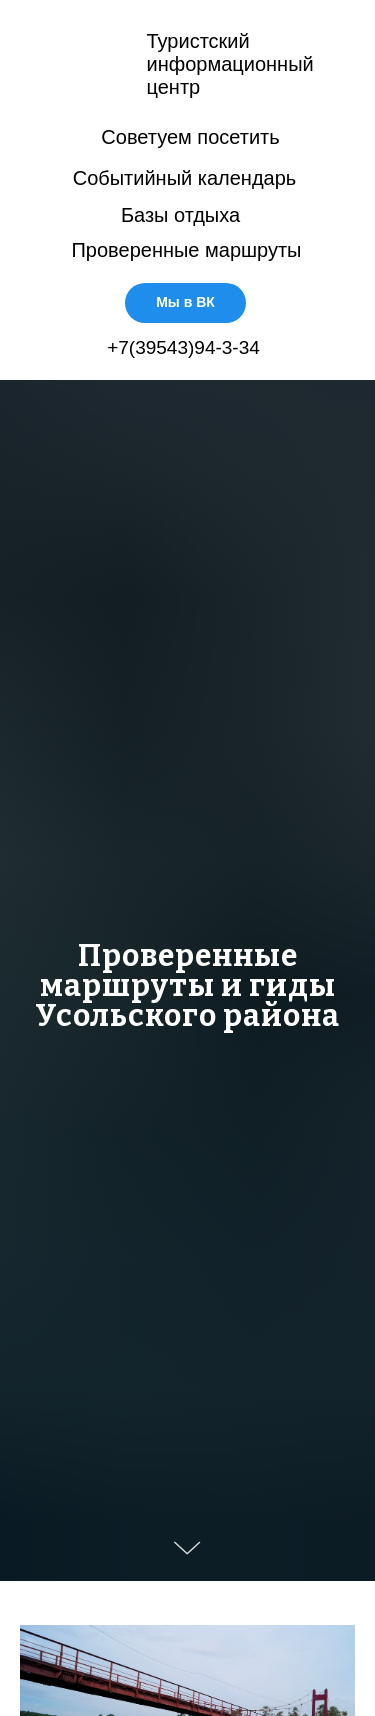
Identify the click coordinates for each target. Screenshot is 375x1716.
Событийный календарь (185, 178)
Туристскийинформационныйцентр (230, 64)
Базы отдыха (180, 215)
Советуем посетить (190, 137)
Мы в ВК (185, 302)
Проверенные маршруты (186, 250)
